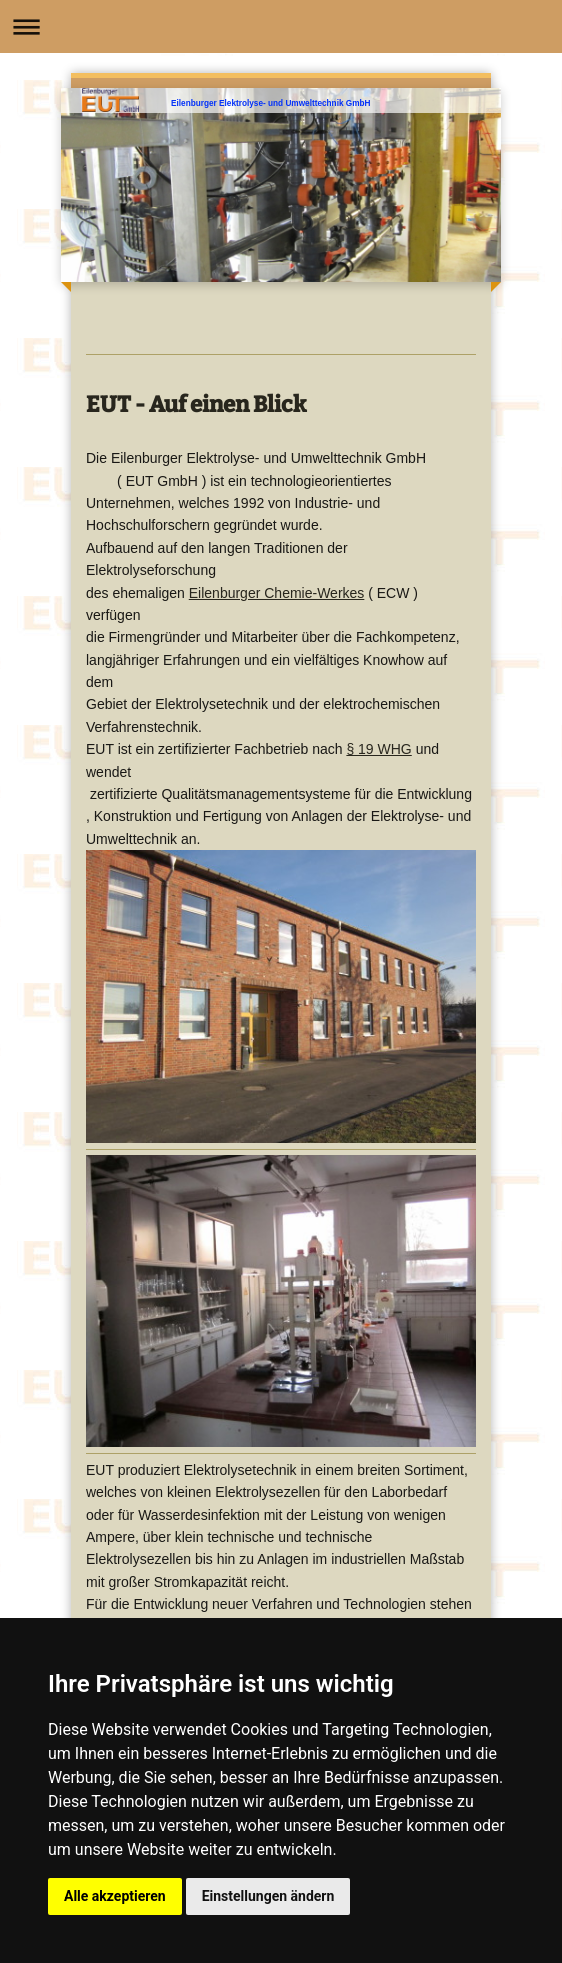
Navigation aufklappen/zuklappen (281, 26)
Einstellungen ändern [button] (268, 1896)
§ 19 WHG (378, 749)
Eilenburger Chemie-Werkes (277, 593)
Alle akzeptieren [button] (115, 1896)
